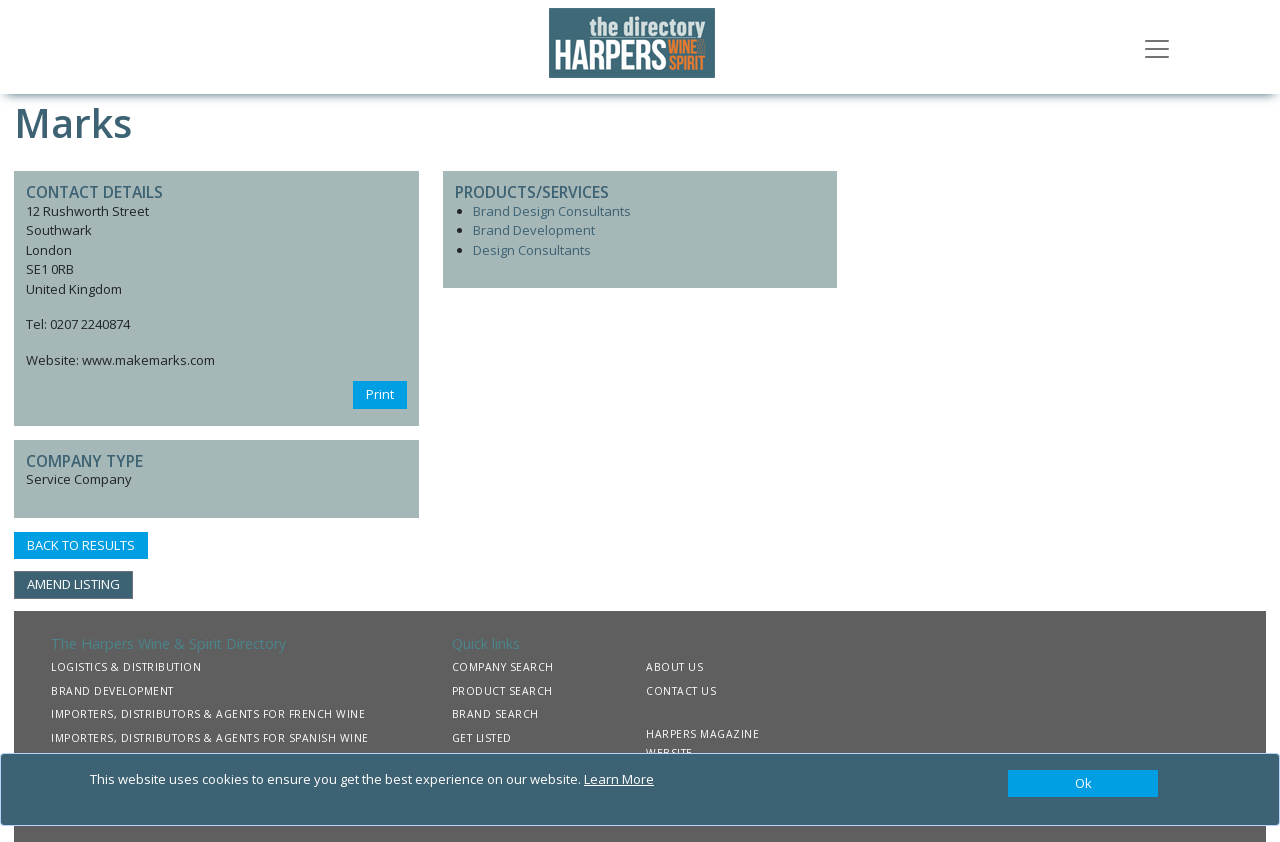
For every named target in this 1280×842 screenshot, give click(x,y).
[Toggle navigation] (1157, 47)
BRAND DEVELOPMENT (112, 691)
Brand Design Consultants (552, 211)
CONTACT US (681, 691)
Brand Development (534, 230)
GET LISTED (482, 738)
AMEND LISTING (73, 584)
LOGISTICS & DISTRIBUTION (126, 667)
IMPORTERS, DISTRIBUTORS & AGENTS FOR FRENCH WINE (208, 714)
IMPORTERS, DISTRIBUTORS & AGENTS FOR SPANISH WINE (210, 738)
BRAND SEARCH (495, 714)
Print (380, 394)
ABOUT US (674, 667)
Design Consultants (532, 250)
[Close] (1083, 784)
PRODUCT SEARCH (502, 691)
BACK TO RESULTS (81, 545)
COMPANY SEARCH (503, 667)
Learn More (619, 779)
